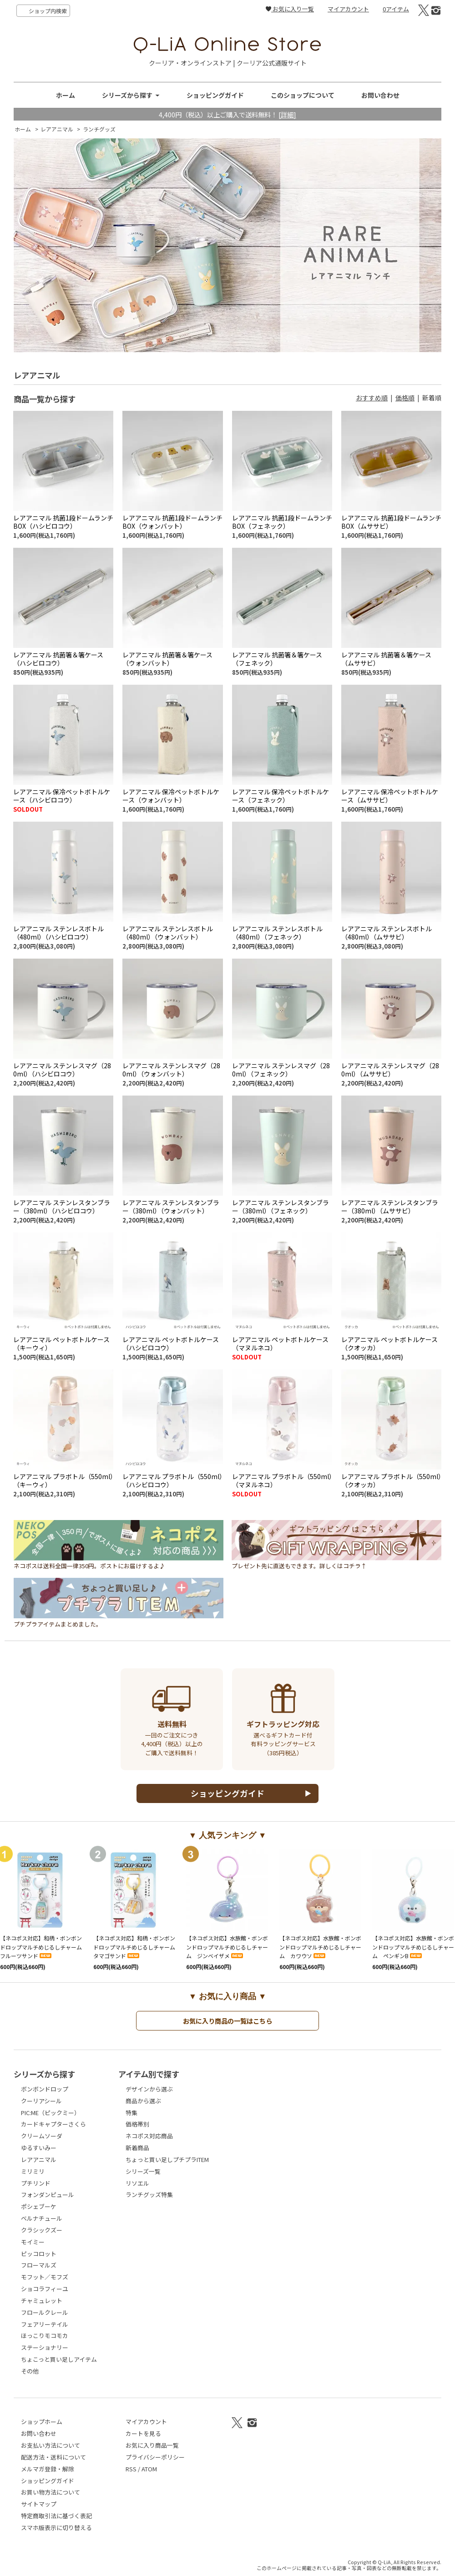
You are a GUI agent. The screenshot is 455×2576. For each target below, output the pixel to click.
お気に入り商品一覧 (152, 2445)
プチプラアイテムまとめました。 (118, 1621)
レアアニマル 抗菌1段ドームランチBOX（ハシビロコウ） (63, 521)
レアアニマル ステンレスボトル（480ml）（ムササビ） (386, 932)
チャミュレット (41, 2300)
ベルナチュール (41, 2218)
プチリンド (36, 2183)
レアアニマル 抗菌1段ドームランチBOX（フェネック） (282, 521)
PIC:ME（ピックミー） (50, 2112)
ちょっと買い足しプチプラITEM (167, 2159)
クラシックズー (41, 2230)
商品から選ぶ (143, 2100)
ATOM (149, 2469)
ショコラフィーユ (44, 2288)
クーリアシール (41, 2100)
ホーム (65, 95)
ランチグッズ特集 (149, 2194)
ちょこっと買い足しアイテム (59, 2359)
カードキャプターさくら (53, 2124)
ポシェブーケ (38, 2206)
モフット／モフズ (44, 2277)
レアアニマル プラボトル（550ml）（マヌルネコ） (282, 1480)
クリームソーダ (41, 2136)
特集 (131, 2112)
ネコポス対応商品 (149, 2136)
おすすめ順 (372, 397)
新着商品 (137, 2147)
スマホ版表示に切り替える (56, 2527)
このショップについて (302, 95)
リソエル (137, 2183)
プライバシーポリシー (155, 2457)
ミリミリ (33, 2171)
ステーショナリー (44, 2347)
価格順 (405, 397)
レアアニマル (56, 129)
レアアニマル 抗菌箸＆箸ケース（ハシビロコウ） (58, 658)
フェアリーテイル (44, 2324)
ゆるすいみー (38, 2147)
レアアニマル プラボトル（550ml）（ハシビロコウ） (172, 1480)
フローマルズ (38, 2265)
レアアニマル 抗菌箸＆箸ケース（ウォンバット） (167, 658)
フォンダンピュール (47, 2194)
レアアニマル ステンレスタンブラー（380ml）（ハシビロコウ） (61, 1206)
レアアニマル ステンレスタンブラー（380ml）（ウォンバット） (170, 1206)
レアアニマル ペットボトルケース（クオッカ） (389, 1343)
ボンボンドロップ (44, 2089)
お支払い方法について (50, 2445)
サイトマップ (38, 2504)
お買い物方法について (50, 2492)
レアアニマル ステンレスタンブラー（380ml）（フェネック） (280, 1206)
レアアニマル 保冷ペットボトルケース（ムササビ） (389, 795)
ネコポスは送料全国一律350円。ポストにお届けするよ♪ (118, 1563)
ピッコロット (38, 2253)
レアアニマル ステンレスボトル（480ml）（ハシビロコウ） (58, 932)
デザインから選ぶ (149, 2089)
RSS (131, 2469)
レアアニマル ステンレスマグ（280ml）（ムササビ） (390, 1069)
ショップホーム (41, 2421)
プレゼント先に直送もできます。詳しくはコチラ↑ (336, 1563)
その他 (30, 2371)
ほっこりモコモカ (44, 2335)
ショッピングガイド (215, 95)
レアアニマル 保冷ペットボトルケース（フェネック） (280, 795)
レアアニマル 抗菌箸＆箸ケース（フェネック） (277, 658)
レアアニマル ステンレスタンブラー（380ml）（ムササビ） (389, 1206)
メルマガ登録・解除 (47, 2469)
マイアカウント (348, 9)
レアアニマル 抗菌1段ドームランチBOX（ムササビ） (391, 521)
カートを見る (143, 2433)
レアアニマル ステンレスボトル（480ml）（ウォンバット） (167, 932)
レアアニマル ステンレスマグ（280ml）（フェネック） (281, 1069)
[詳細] (287, 114)
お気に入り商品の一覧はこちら (227, 2020)
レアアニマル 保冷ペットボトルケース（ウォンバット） (170, 795)
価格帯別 (137, 2124)
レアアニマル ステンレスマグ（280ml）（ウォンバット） (171, 1069)
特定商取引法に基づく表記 (56, 2515)
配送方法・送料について (53, 2457)
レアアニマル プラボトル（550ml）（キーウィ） (63, 1480)
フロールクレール (44, 2312)
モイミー (33, 2242)
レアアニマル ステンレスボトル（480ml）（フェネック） (277, 932)
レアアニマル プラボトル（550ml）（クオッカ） (391, 1480)
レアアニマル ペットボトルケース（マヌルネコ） (280, 1343)
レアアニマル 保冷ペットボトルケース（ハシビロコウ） (61, 795)
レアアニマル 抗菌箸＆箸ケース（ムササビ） (386, 658)
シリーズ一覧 (143, 2171)
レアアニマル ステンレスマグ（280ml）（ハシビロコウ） (62, 1069)
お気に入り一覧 (290, 9)
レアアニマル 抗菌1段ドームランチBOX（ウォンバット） (172, 521)
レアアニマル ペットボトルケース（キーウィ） (61, 1343)
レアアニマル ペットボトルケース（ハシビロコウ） (170, 1343)
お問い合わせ (380, 95)
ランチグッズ (99, 129)
